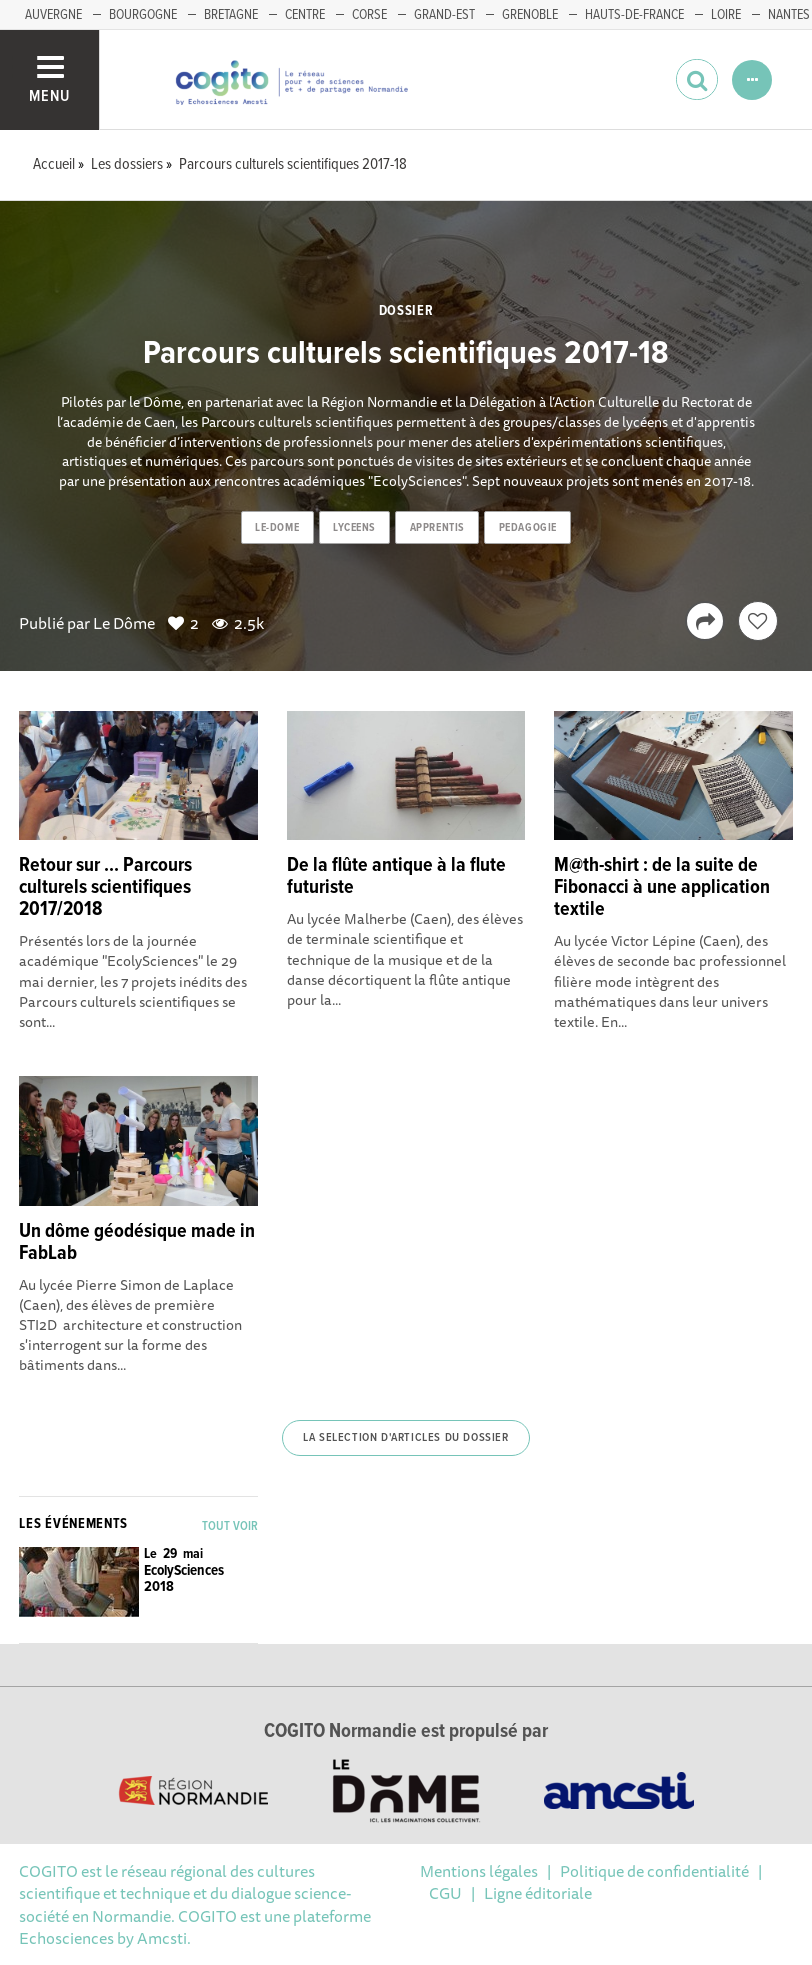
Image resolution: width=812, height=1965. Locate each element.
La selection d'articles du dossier (405, 1438)
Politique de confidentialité (654, 1871)
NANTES (789, 15)
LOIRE (726, 15)
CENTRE (305, 15)
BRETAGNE (231, 15)
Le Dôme (124, 623)
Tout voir (230, 1526)
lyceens (354, 528)
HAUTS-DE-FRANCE (634, 15)
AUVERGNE (53, 15)
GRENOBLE (530, 15)
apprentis (437, 528)
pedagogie (528, 528)
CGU (445, 1893)
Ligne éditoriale (538, 1893)
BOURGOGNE (143, 15)
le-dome (277, 528)
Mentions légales (479, 1871)
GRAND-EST (444, 15)
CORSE (369, 15)
